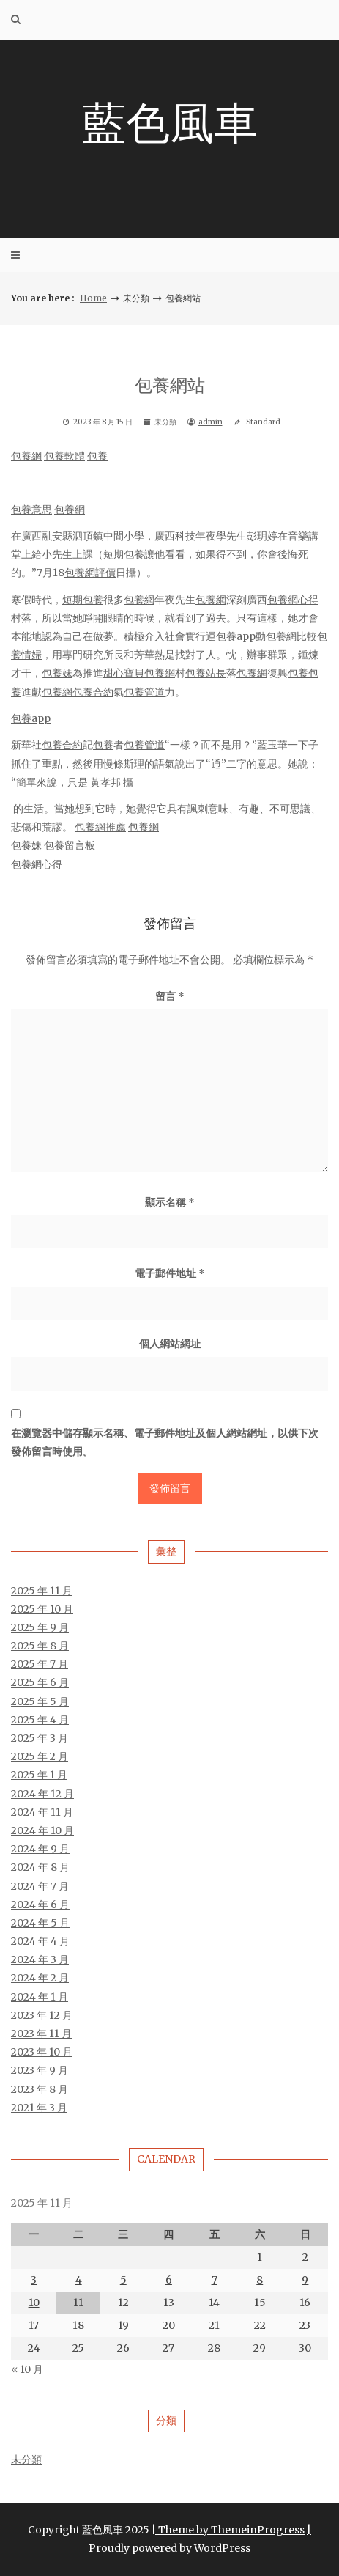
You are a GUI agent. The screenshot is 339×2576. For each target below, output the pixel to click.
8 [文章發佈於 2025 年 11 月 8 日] (259, 2279)
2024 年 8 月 (40, 1867)
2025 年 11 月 (41, 1590)
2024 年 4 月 (40, 1941)
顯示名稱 (170, 1202)
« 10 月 (27, 2369)
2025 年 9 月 (40, 1627)
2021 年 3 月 (39, 2107)
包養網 (26, 456)
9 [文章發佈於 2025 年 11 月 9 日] (305, 2279)
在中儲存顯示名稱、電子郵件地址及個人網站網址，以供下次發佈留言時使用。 (164, 1442)
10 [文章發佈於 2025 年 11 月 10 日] (34, 2302)
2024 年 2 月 (40, 1977)
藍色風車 (170, 122)
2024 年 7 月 (40, 1886)
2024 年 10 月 (42, 1830)
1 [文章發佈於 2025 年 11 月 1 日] (259, 2257)
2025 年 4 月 (40, 1719)
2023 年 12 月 (41, 2015)
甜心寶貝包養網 (139, 673)
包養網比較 (291, 636)
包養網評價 (90, 572)
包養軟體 (64, 456)
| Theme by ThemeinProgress (228, 2529)
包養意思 (31, 509)
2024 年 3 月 (40, 1959)
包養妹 (57, 673)
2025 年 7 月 (39, 1664)
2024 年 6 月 (40, 1904)
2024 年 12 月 (42, 1793)
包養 (97, 456)
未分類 (26, 2459)
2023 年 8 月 (39, 2089)
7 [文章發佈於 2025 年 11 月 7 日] (214, 2279)
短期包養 (123, 554)
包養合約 (92, 692)
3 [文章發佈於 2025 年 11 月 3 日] (34, 2279)
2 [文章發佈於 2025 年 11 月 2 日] (305, 2257)
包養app (236, 636)
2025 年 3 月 (39, 1738)
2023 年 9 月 (39, 2070)
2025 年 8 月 (40, 1645)
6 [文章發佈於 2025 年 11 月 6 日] (168, 2279)
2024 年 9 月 (40, 1848)
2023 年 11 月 (41, 2033)
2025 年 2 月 (39, 1756)
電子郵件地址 (170, 1273)
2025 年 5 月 (40, 1701)
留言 (170, 996)
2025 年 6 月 (40, 1682)
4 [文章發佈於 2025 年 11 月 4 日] (78, 2279)
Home (93, 297)
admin (210, 422)
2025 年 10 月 (42, 1609)
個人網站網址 (170, 1343)
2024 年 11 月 (42, 1812)
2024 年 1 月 (39, 1996)
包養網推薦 (100, 826)
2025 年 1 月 (39, 1774)
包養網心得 (292, 599)
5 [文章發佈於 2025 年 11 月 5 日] (123, 2279)
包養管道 (144, 692)
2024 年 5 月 (40, 1922)
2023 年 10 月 (41, 2051)
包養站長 (205, 673)
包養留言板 (69, 845)
